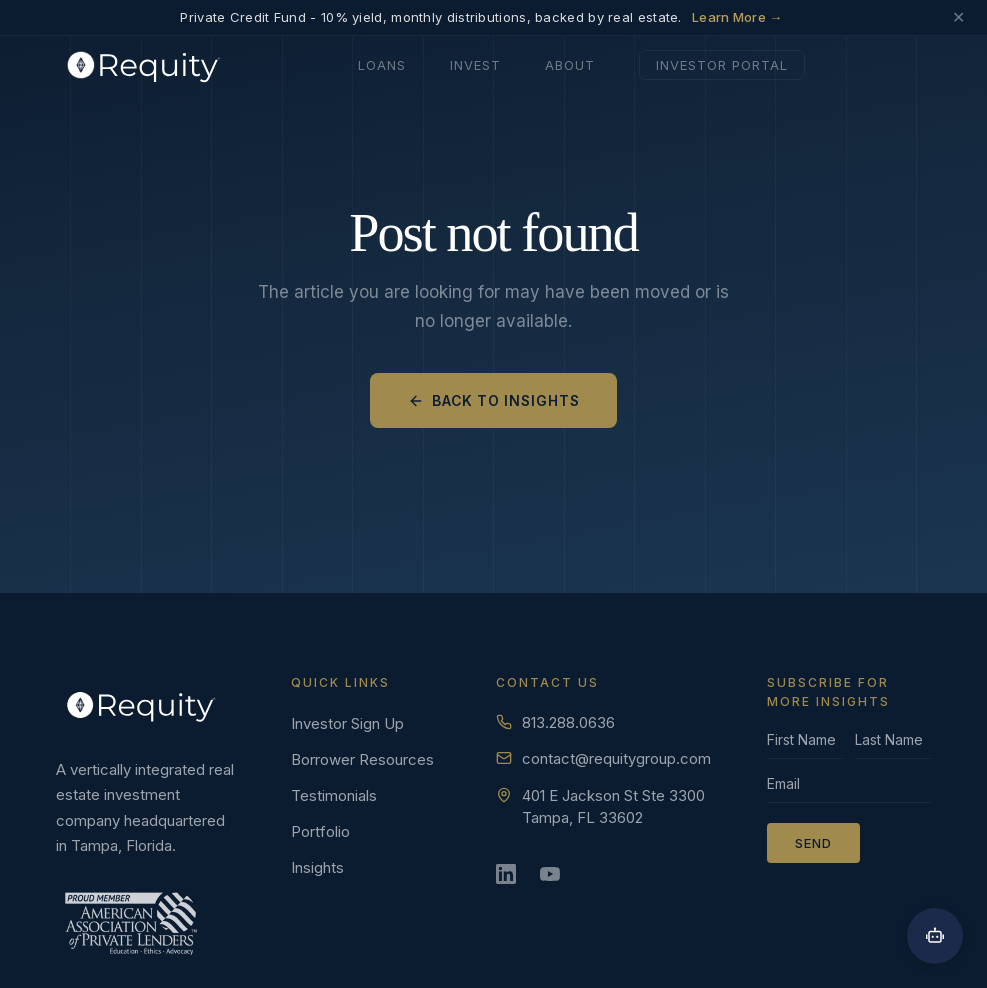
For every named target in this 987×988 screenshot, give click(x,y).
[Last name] (893, 745)
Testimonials (334, 795)
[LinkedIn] (512, 880)
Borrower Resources (362, 759)
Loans (382, 63)
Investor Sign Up (347, 723)
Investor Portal (722, 63)
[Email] (849, 789)
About (570, 63)
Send (813, 843)
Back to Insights (493, 399)
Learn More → (737, 17)
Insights (317, 867)
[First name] (805, 745)
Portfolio (320, 831)
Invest (475, 63)
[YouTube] (556, 880)
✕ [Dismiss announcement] (958, 17)
